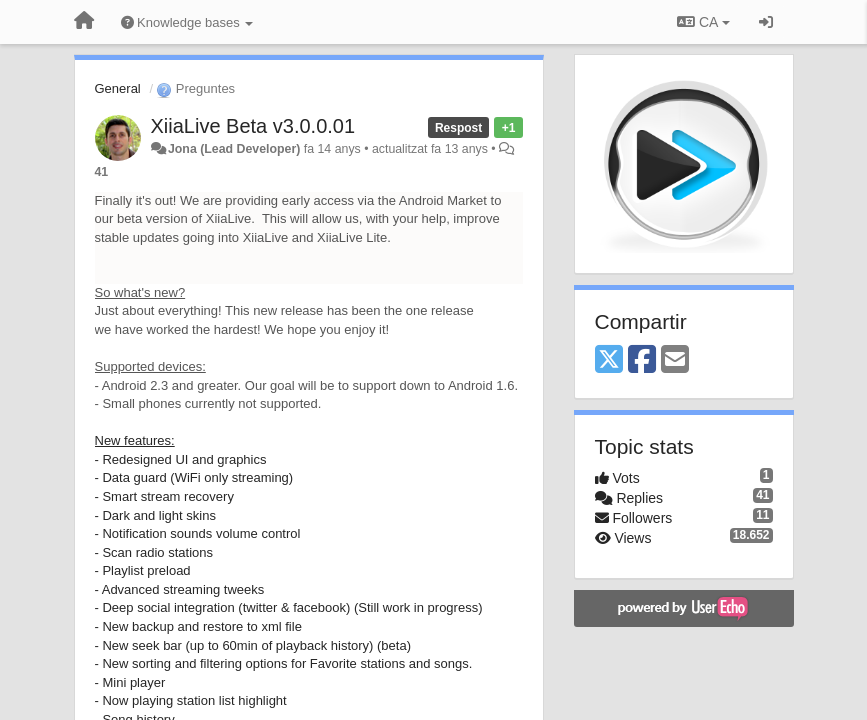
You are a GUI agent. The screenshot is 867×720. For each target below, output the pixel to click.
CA (703, 22)
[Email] (675, 360)
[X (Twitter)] (609, 360)
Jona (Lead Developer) (234, 149)
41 (102, 172)
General (118, 88)
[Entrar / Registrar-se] (766, 22)
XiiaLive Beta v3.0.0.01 (253, 126)
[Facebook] (642, 360)
